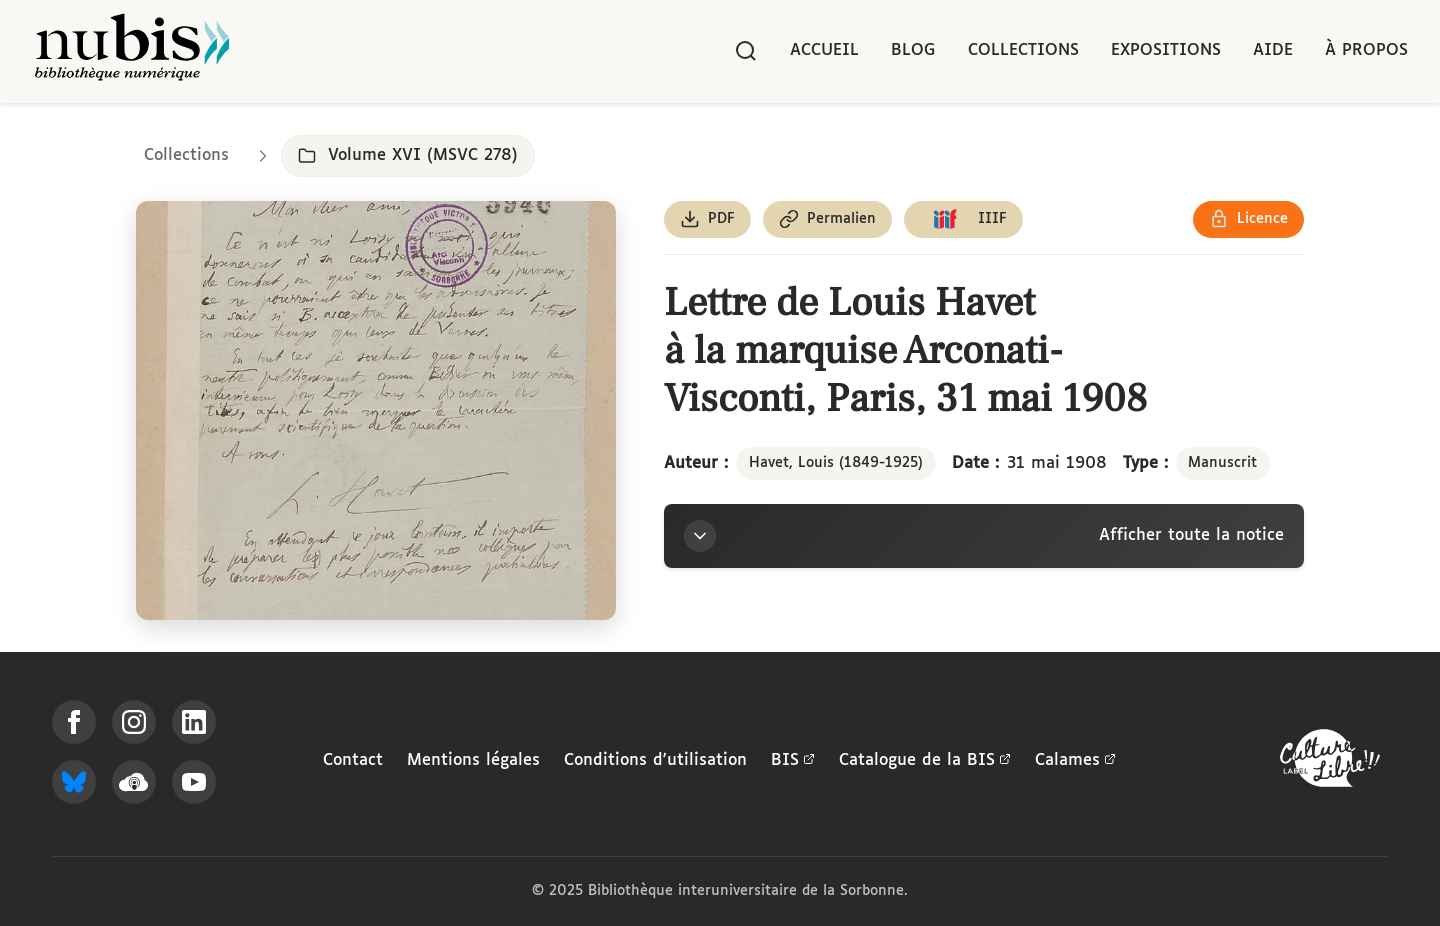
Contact (353, 760)
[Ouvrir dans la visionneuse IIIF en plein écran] (376, 410)
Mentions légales (473, 760)
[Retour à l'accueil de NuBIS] (132, 51)
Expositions (1166, 50)
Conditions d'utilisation (655, 760)
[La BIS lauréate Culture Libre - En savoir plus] (1330, 762)
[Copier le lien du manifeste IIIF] (963, 219)
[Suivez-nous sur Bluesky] (74, 782)
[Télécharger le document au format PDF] (707, 219)
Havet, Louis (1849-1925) (836, 463)
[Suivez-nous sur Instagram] (134, 722)
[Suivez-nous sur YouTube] (194, 782)
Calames (1075, 761)
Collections (1023, 50)
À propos (1366, 50)
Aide (1273, 50)
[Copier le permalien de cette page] (827, 219)
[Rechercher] (746, 51)
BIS (793, 761)
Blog (913, 50)
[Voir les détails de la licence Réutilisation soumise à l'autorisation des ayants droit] (1248, 219)
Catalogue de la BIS (925, 761)
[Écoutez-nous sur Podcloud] (134, 782)
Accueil (824, 50)
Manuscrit (1222, 463)
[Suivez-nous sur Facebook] (74, 722)
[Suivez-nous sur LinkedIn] (194, 722)
